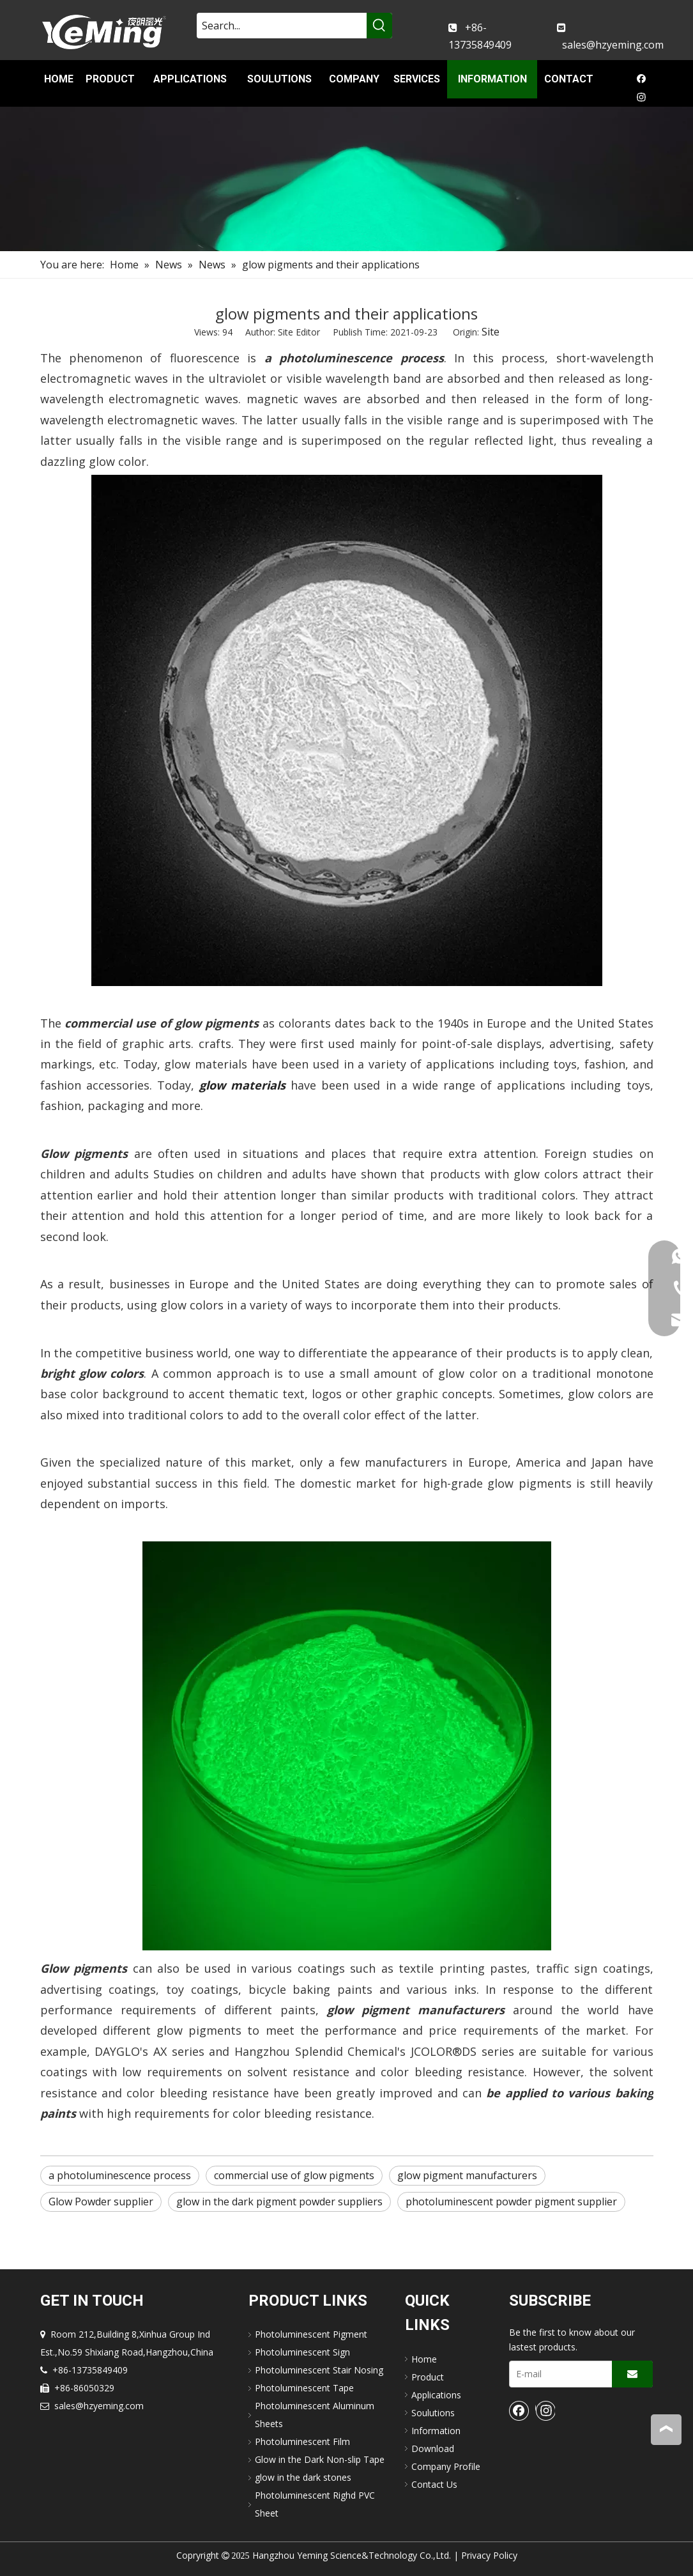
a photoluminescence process (120, 2175)
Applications (436, 2395)
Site (490, 332)
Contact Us (434, 2484)
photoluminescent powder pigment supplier (511, 2201)
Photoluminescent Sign (302, 2352)
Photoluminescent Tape (304, 2388)
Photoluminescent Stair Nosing (319, 2370)
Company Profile (445, 2466)
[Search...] (282, 25)
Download (432, 2448)
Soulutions (433, 2413)
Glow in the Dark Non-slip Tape (320, 2459)
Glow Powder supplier (101, 2201)
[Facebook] (642, 81)
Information (436, 2431)
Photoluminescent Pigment (311, 2334)
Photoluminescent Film (302, 2441)
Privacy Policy (489, 2555)
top (666, 2429)
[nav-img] (346, 179)
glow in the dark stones (303, 2477)
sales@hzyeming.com (613, 45)
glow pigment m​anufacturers (467, 2175)
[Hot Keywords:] (379, 25)
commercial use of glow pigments (294, 2175)
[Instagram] (642, 98)
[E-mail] (558, 2374)
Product (427, 2377)
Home (424, 2359)
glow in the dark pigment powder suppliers (279, 2201)
